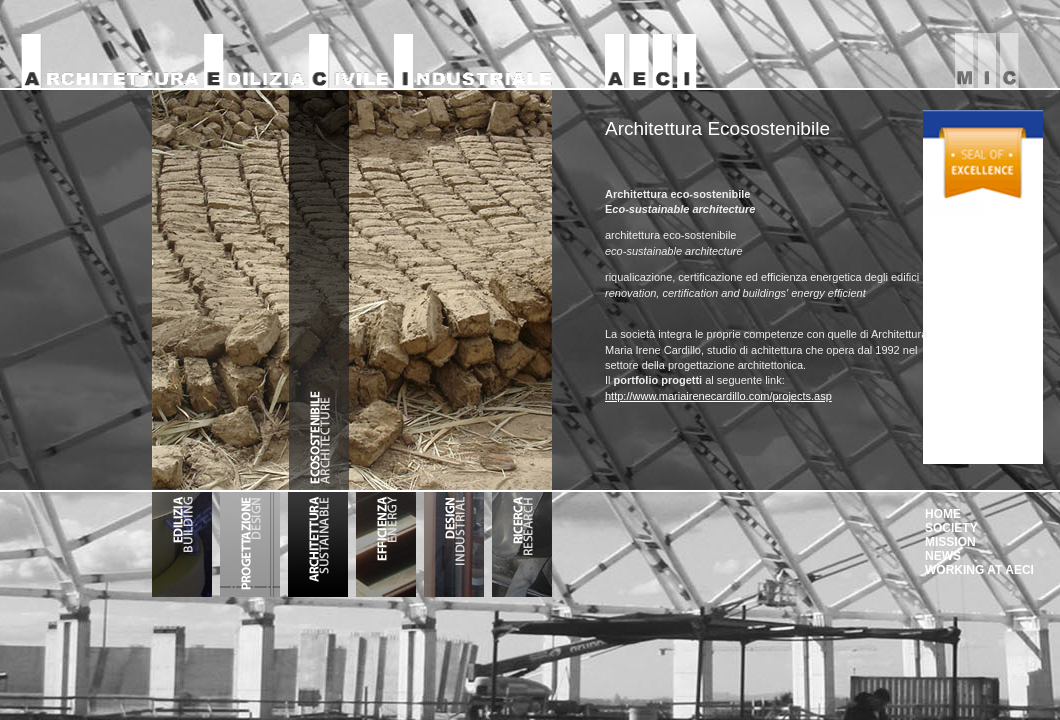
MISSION (950, 542)
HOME (943, 514)
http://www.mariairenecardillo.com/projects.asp (718, 396)
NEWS (943, 556)
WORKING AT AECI (979, 570)
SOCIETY (951, 528)
